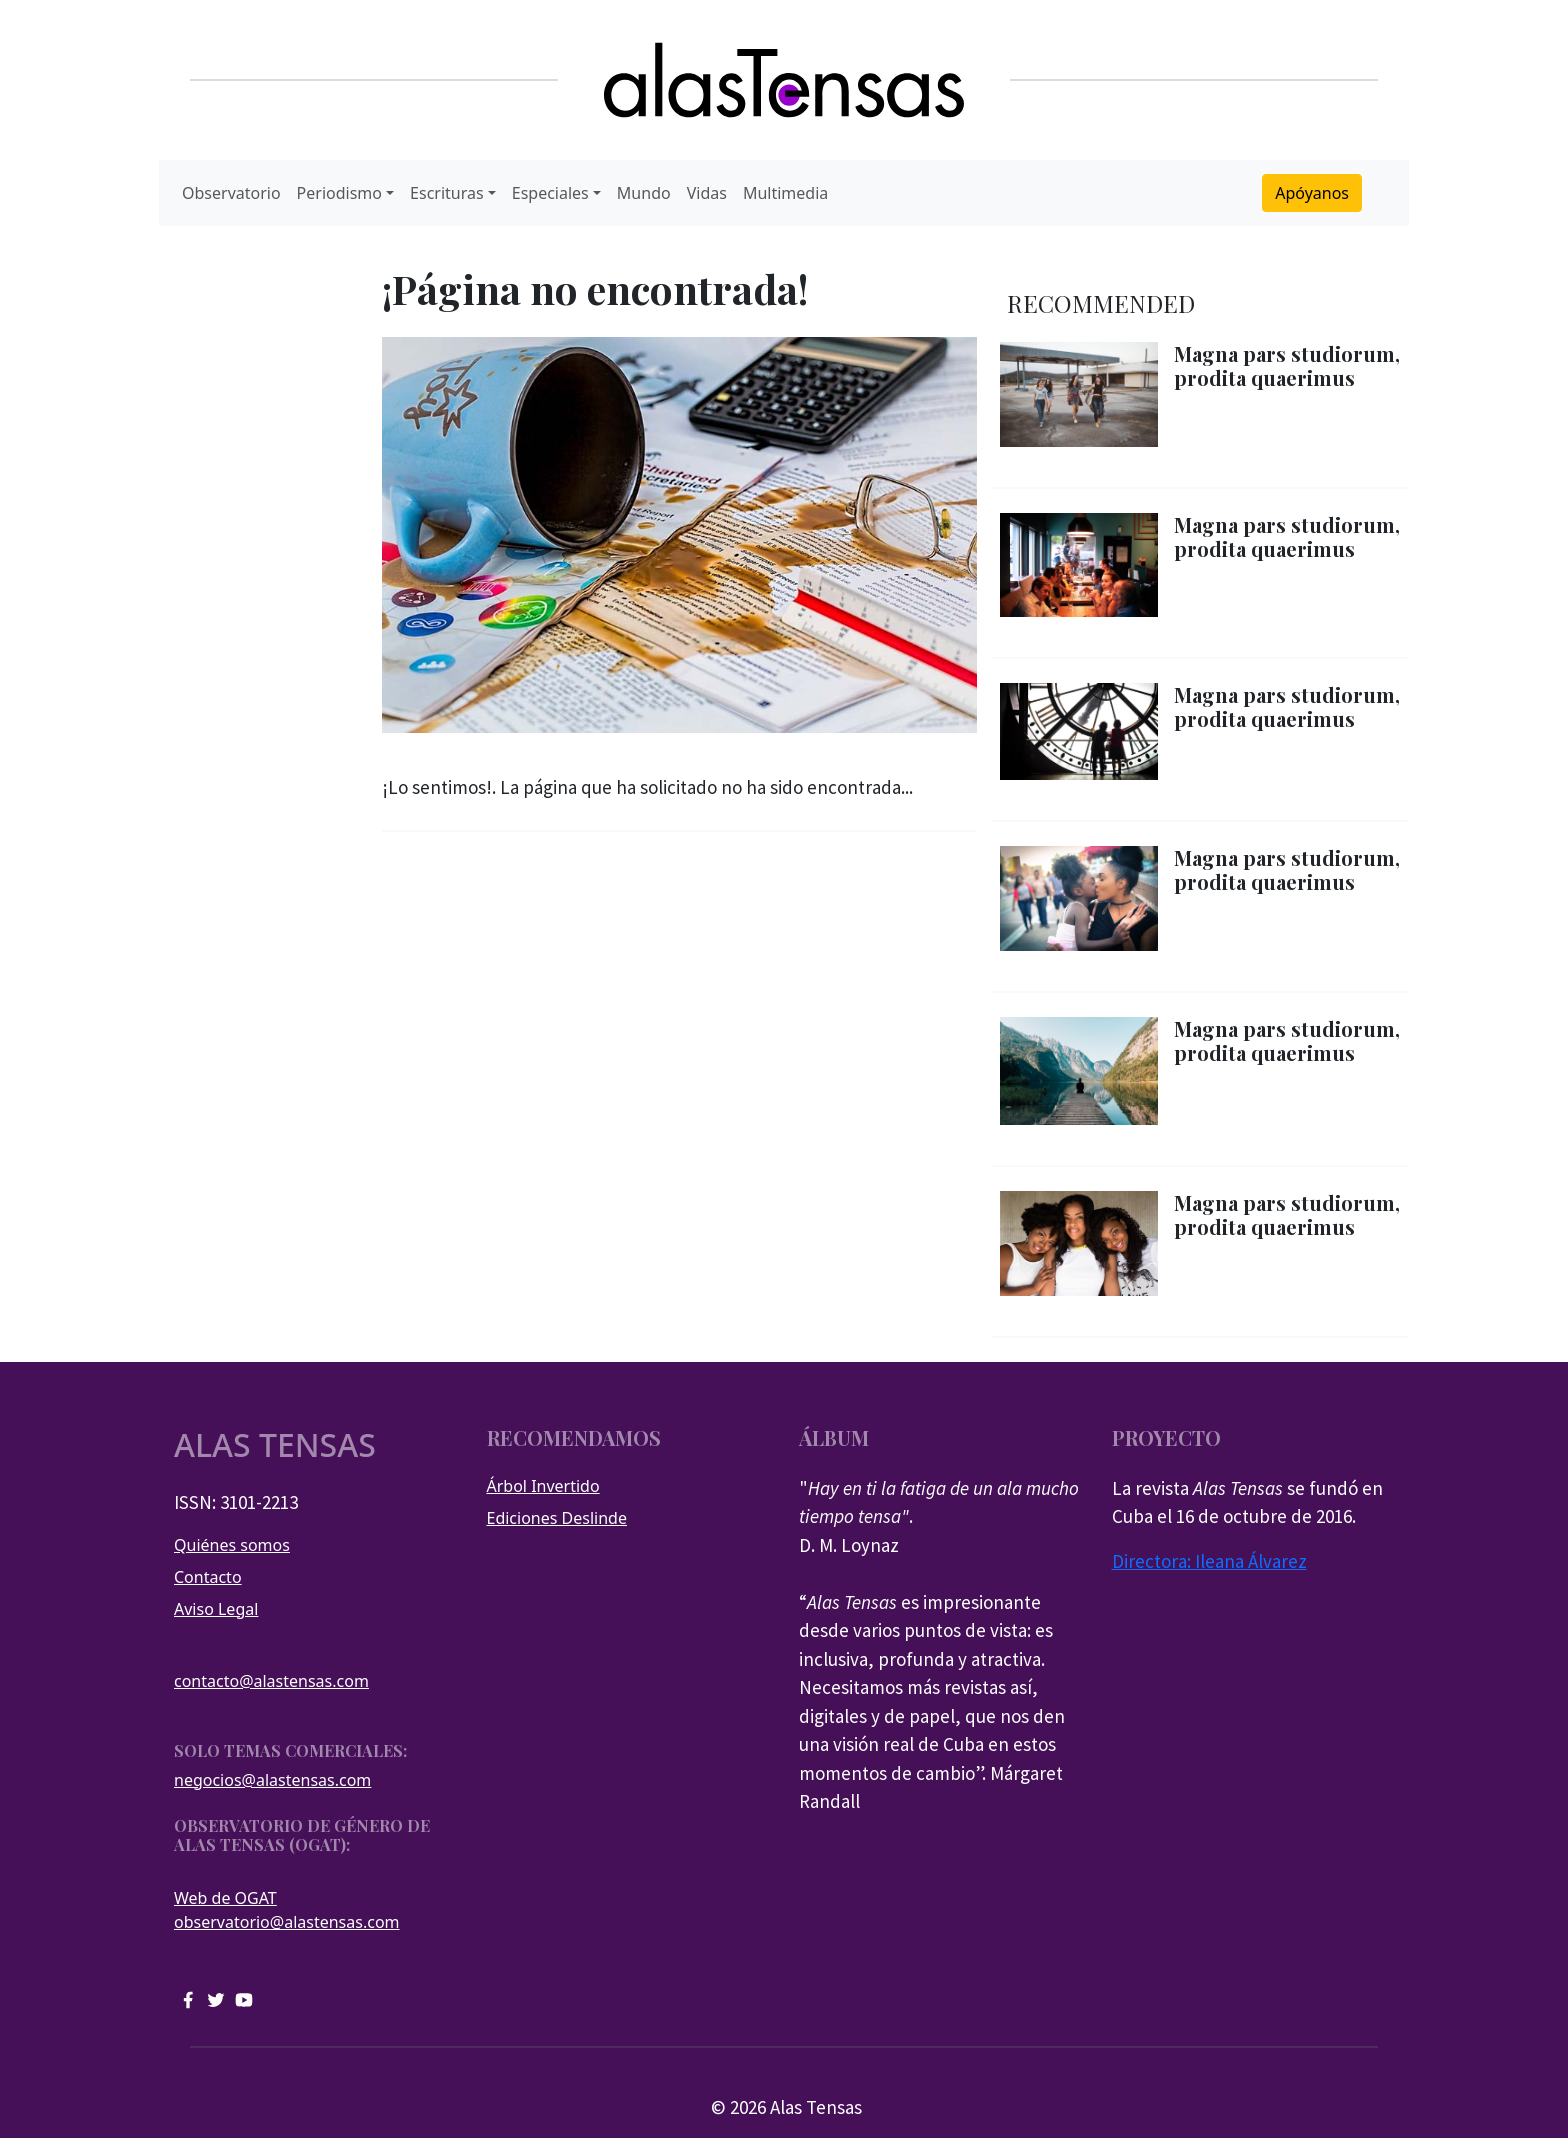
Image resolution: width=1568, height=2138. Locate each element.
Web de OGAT (225, 1898)
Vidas (707, 193)
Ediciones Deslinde (557, 1518)
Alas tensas (275, 1445)
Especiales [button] (550, 193)
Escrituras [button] (447, 193)
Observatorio (231, 193)
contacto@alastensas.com (271, 1681)
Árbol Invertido (543, 1486)
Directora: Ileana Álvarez (1209, 1561)
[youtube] (244, 1998)
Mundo (644, 193)
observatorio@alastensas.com (287, 1922)
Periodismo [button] (339, 193)
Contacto (208, 1577)
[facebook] (188, 1998)
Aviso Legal (216, 1609)
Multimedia (785, 193)
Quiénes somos (232, 1545)
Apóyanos (1312, 193)
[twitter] (216, 1998)
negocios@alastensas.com (272, 1780)
